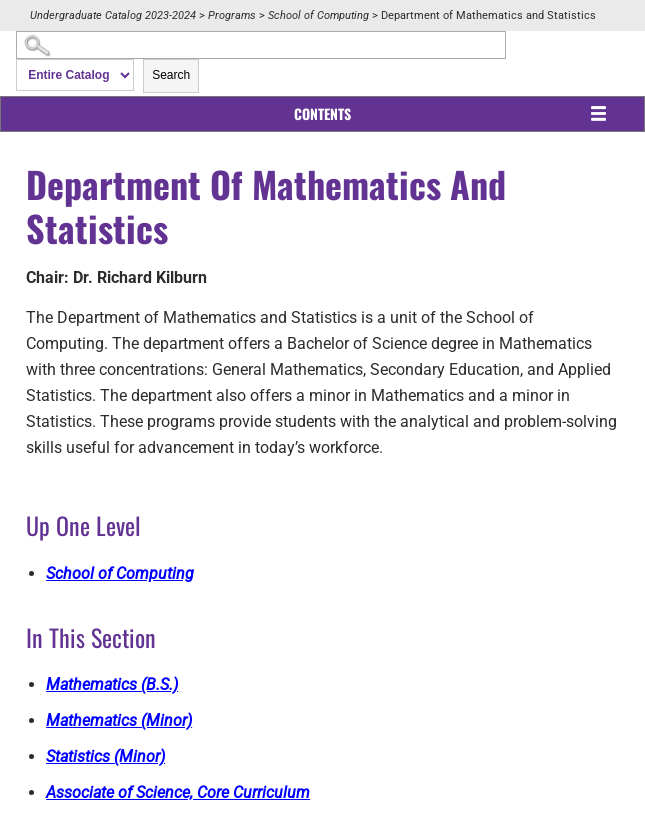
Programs (232, 15)
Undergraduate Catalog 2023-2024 (113, 15)
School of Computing (318, 15)
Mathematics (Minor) (119, 720)
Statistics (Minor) (105, 756)
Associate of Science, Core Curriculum (178, 792)
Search (171, 75)
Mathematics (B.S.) (112, 684)
